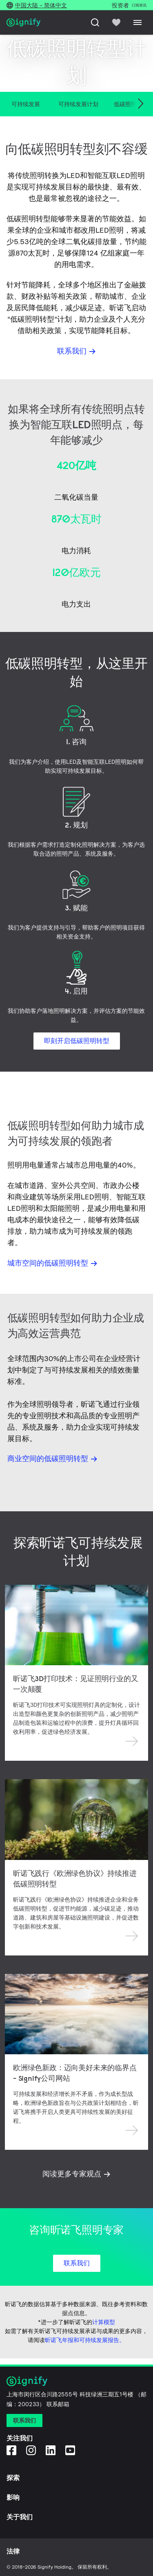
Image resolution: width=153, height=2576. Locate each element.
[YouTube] (70, 2450)
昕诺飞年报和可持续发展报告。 (85, 2340)
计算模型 (103, 2322)
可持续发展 (25, 104)
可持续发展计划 (78, 104)
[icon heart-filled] (116, 22)
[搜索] (95, 22)
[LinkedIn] (50, 2450)
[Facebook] (11, 2450)
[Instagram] (31, 2450)
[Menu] (137, 22)
